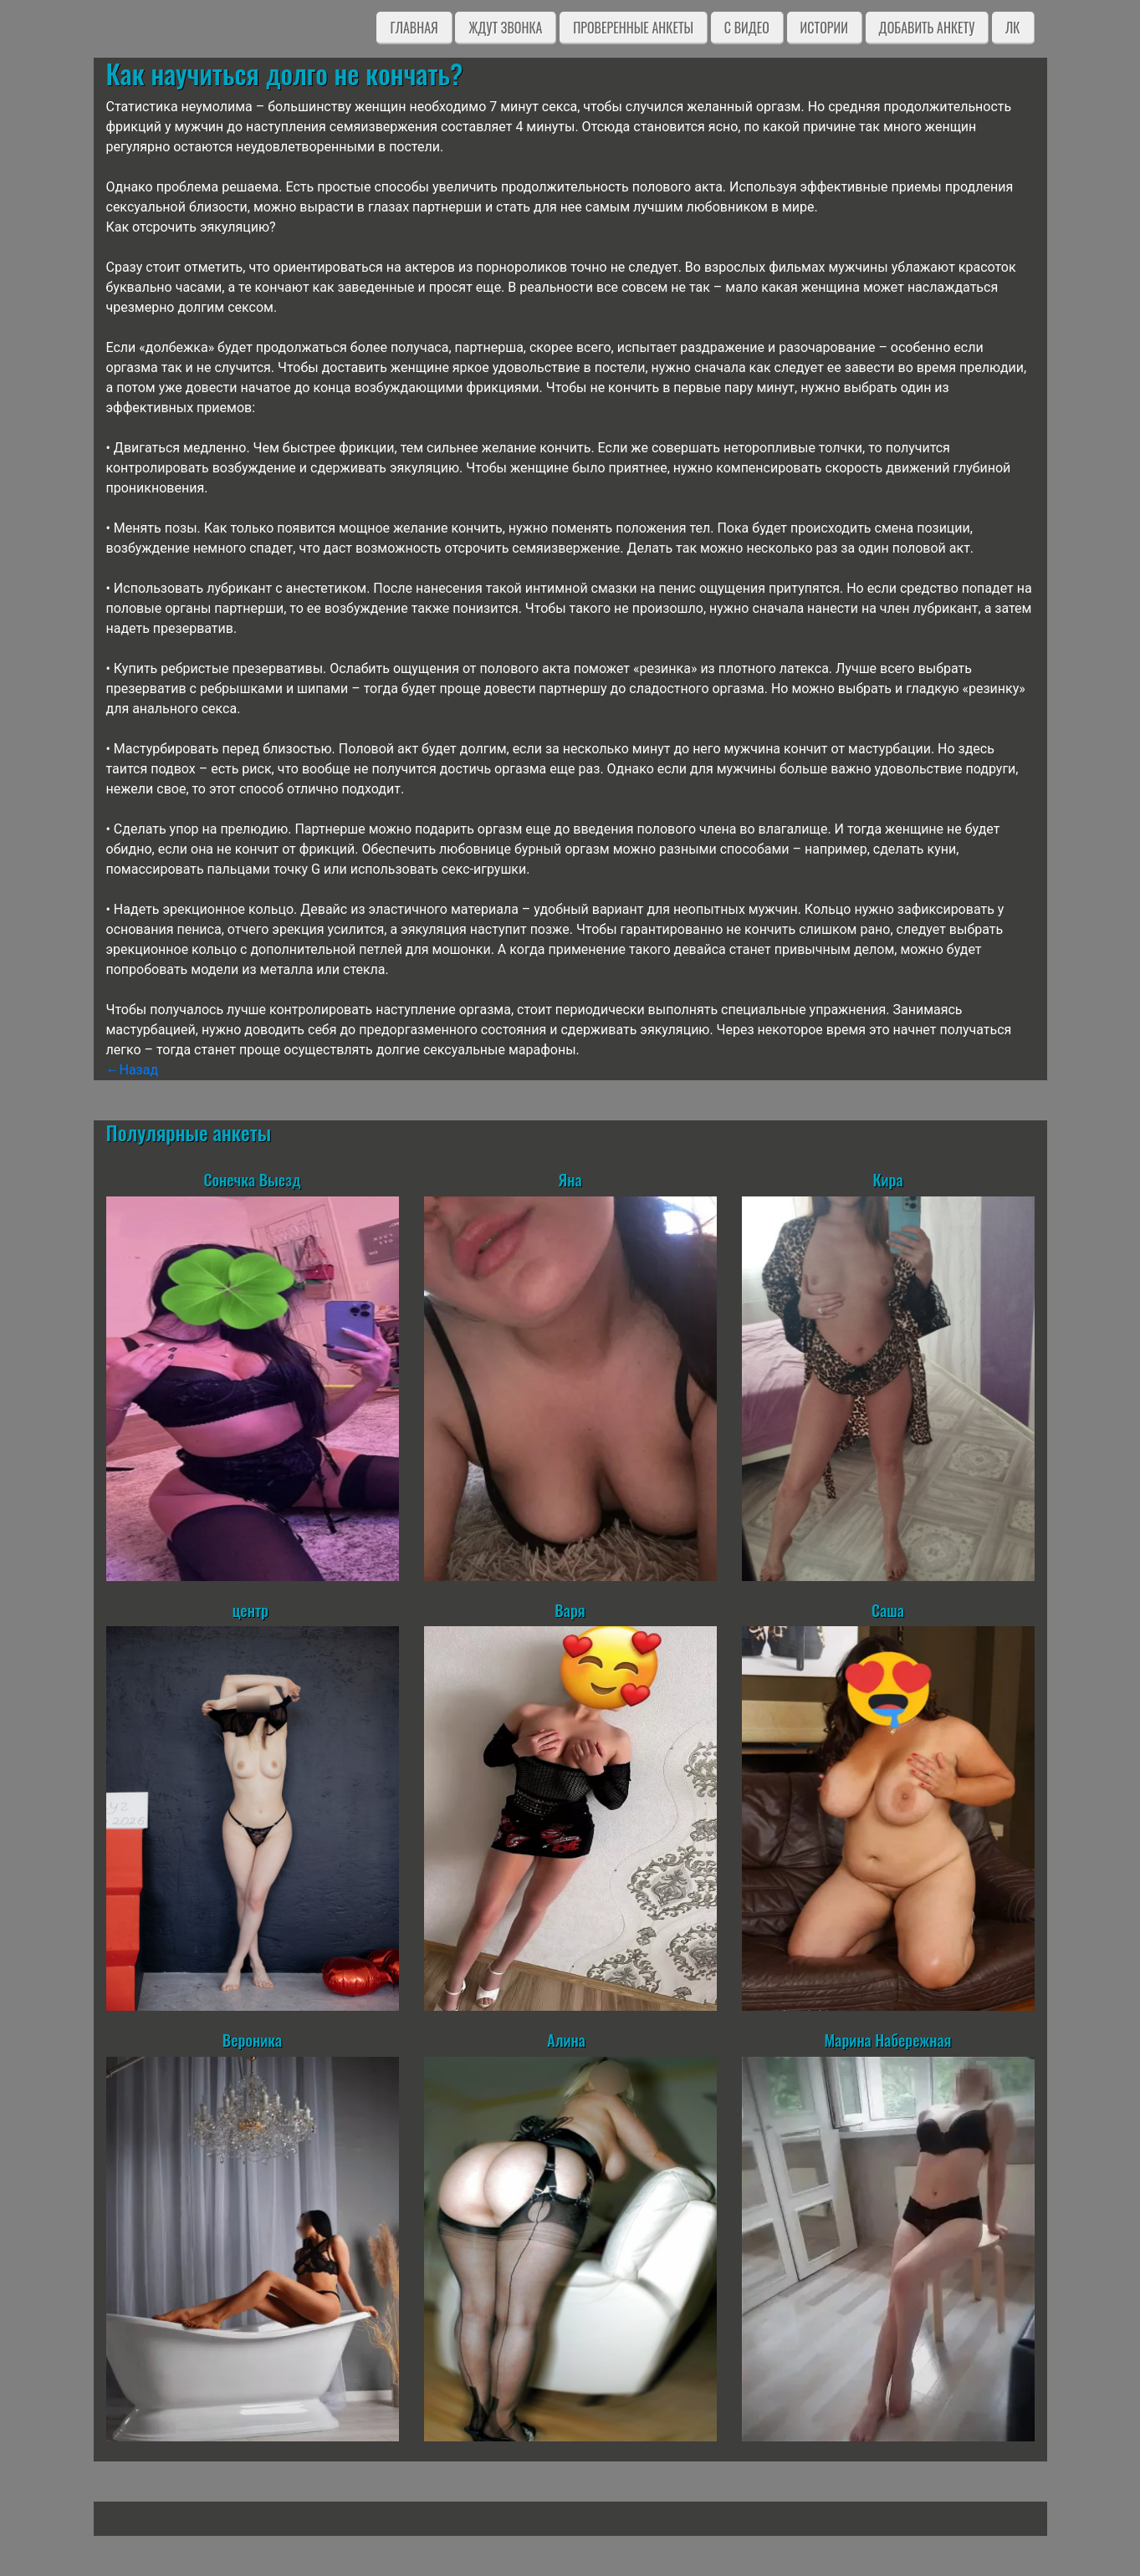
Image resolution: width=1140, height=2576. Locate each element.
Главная (413, 28)
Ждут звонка (505, 28)
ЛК (1012, 28)
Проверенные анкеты (633, 28)
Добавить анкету (927, 28)
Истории (824, 28)
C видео (746, 28)
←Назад (132, 1070)
